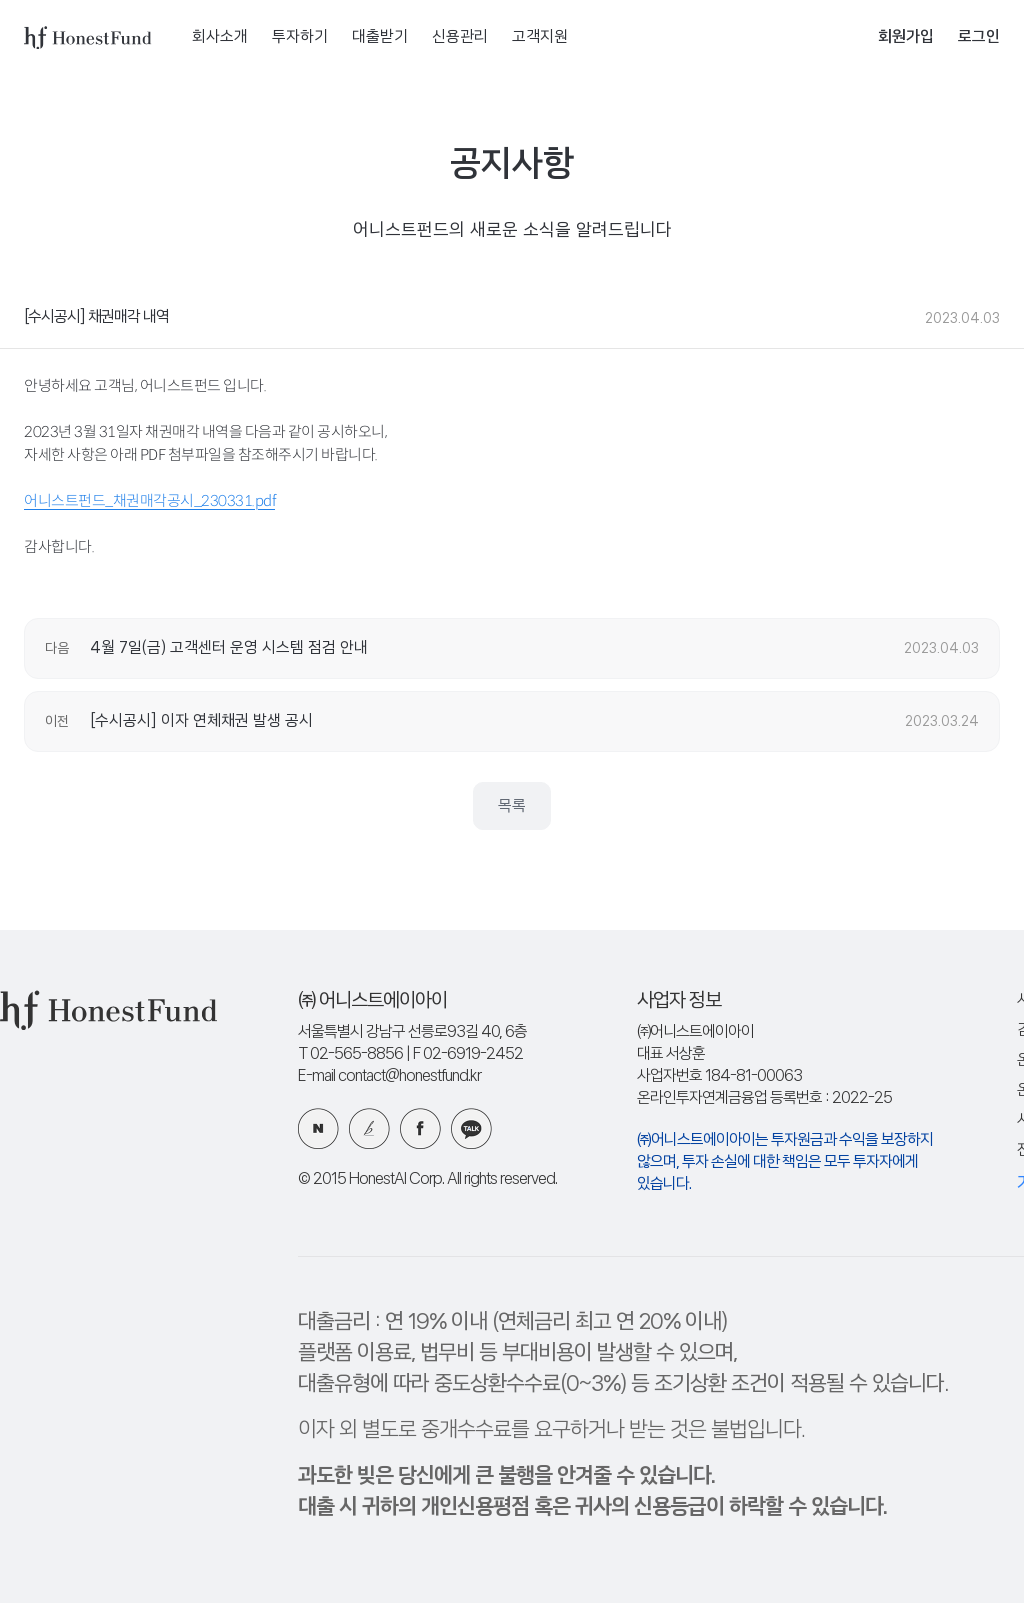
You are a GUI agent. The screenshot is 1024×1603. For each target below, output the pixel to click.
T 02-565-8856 (350, 1054)
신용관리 (460, 37)
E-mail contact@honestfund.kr (389, 1076)
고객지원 (540, 37)
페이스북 (420, 1128)
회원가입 (906, 37)
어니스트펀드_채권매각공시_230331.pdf (149, 500)
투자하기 (300, 37)
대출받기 (380, 37)
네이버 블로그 (318, 1128)
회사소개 (220, 37)
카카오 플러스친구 (471, 1128)
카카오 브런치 (369, 1128)
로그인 (979, 37)
